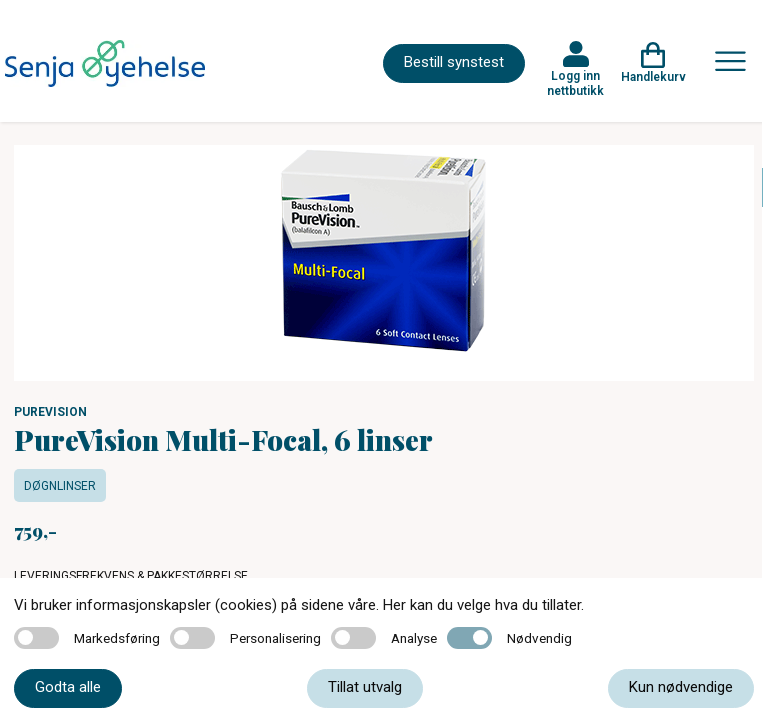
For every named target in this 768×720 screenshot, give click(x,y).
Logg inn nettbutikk (575, 83)
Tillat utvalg (365, 687)
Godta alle (68, 687)
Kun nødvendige (681, 687)
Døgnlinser (60, 486)
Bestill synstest (454, 62)
